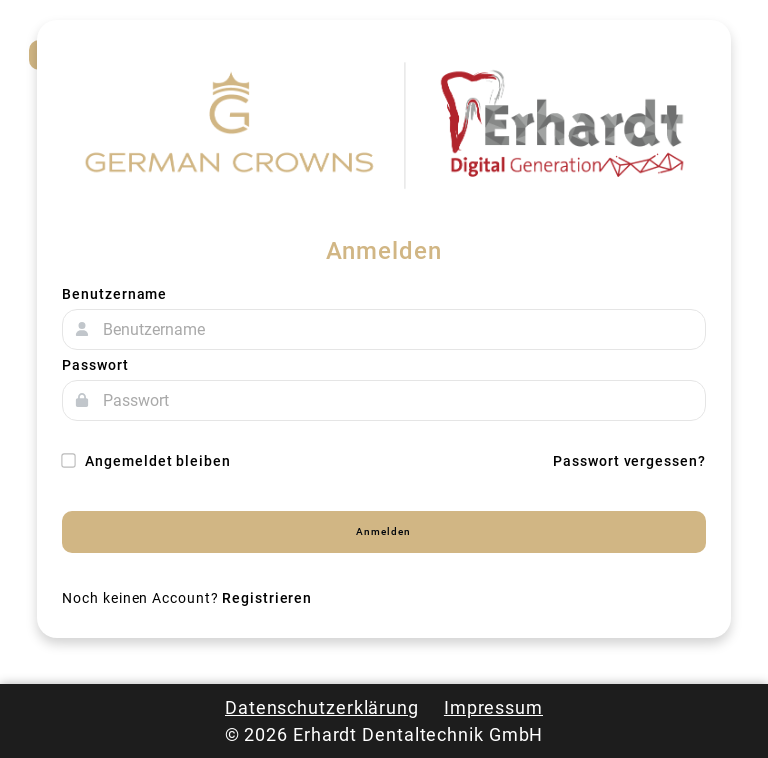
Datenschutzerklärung (322, 707)
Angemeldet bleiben (146, 461)
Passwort (95, 365)
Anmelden (383, 531)
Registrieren (267, 598)
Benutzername (114, 294)
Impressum (493, 707)
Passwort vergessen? (629, 461)
